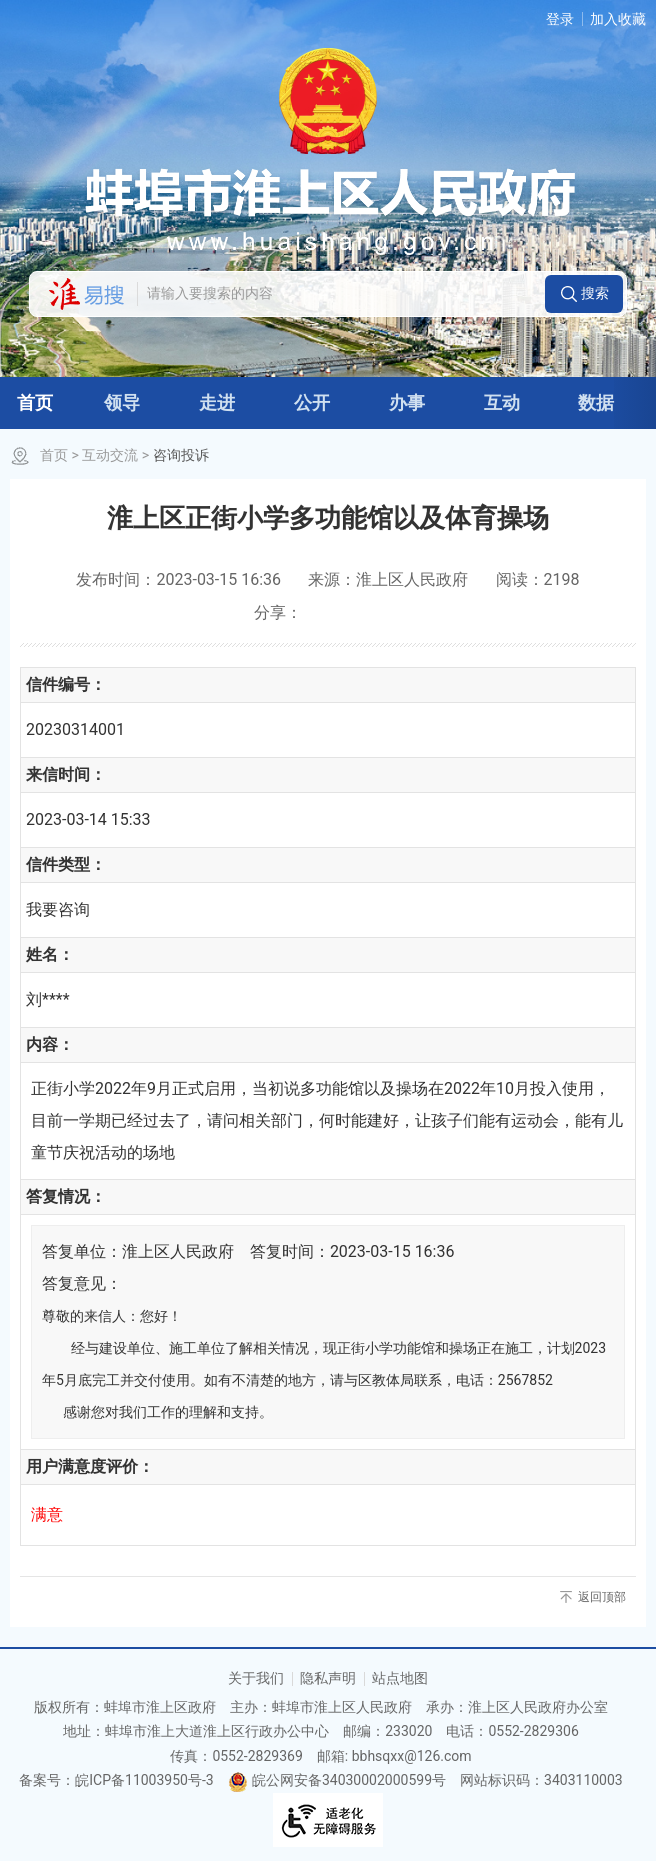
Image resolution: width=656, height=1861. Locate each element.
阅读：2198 (538, 579)
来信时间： (66, 774)
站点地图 (400, 1678)
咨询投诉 (181, 455)
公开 (312, 402)
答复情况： (66, 1196)
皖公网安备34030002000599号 (337, 1780)
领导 (122, 402)
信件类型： (66, 864)
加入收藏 (618, 19)
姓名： (50, 954)
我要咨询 (58, 909)
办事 (407, 402)
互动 (502, 402)
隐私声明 (328, 1678)
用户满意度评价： (90, 1466)
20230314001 (75, 729)
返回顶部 (602, 1597)
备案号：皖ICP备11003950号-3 (116, 1780)
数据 (596, 402)
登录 (560, 19)
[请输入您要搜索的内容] (340, 294)
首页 (35, 402)
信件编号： (66, 684)
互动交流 (110, 455)
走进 (217, 402)
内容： (50, 1044)
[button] (584, 294)
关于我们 (256, 1678)
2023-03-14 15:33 (88, 819)
